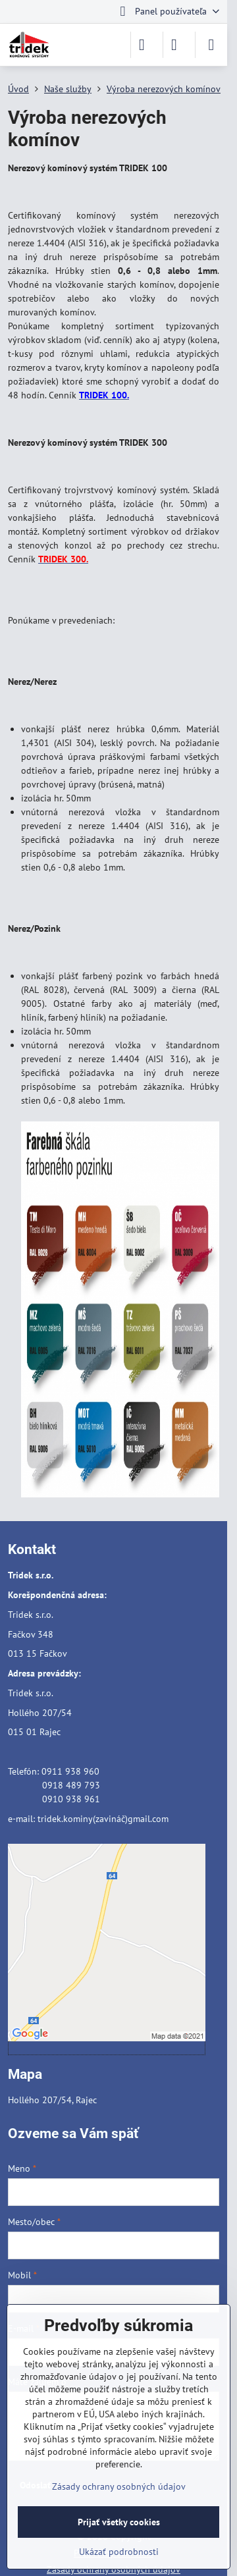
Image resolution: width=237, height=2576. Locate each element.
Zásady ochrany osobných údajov (119, 2486)
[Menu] (211, 45)
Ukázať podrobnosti (119, 2552)
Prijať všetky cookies (119, 2522)
